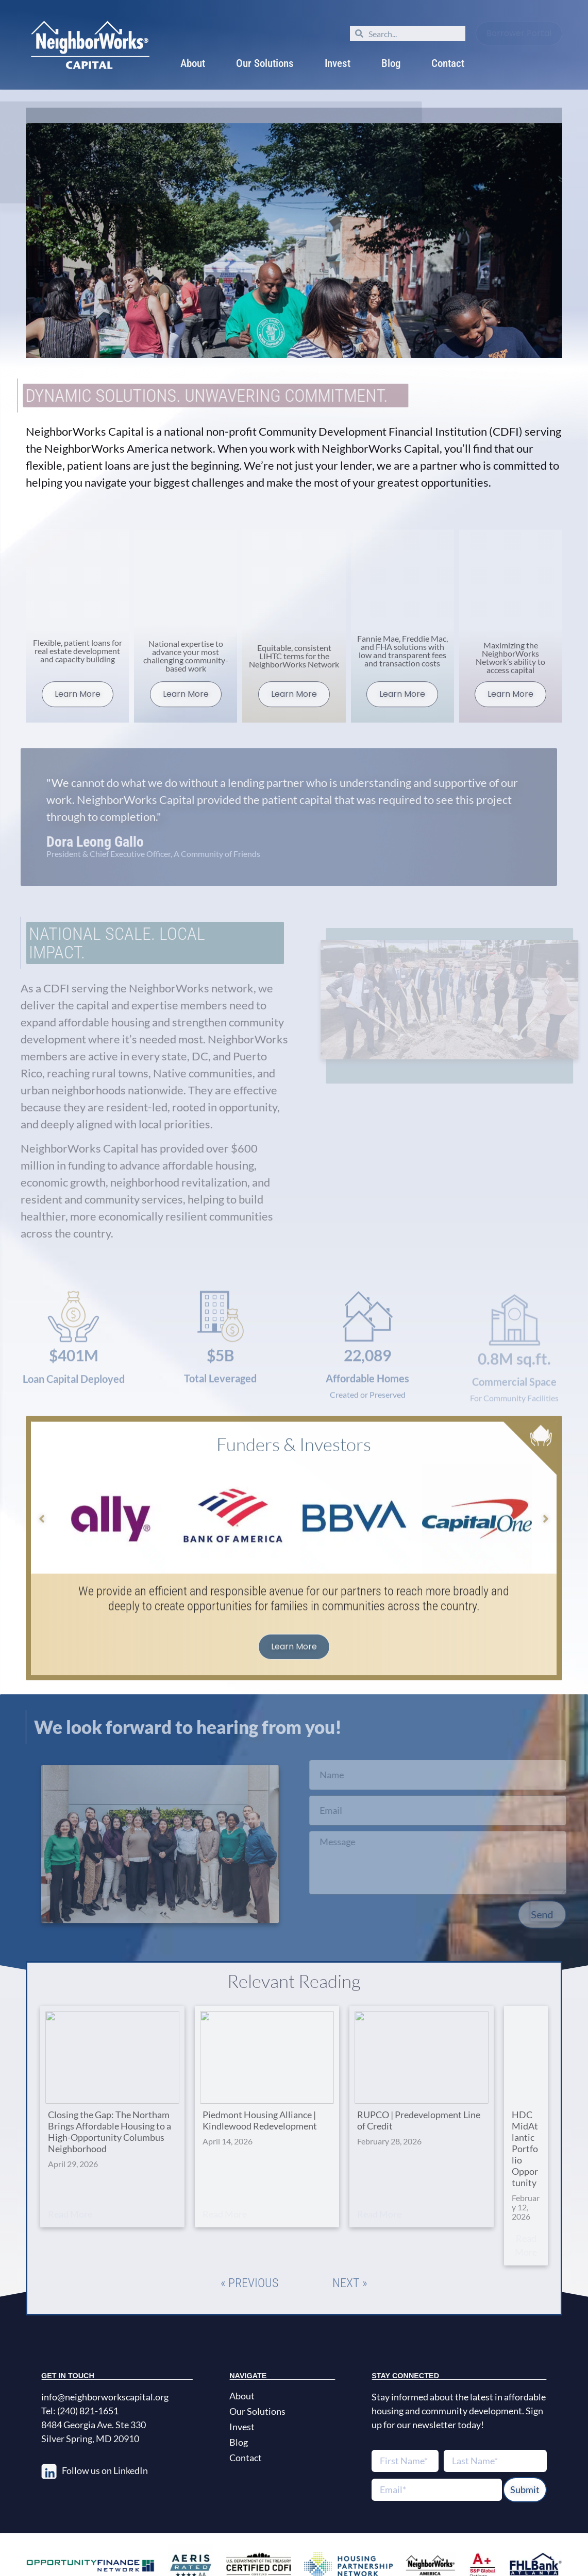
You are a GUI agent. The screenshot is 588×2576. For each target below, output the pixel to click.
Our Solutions (265, 63)
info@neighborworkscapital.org (105, 2358)
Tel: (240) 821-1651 (80, 2372)
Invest (337, 63)
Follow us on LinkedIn (105, 2432)
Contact (447, 63)
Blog (390, 63)
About (192, 63)
